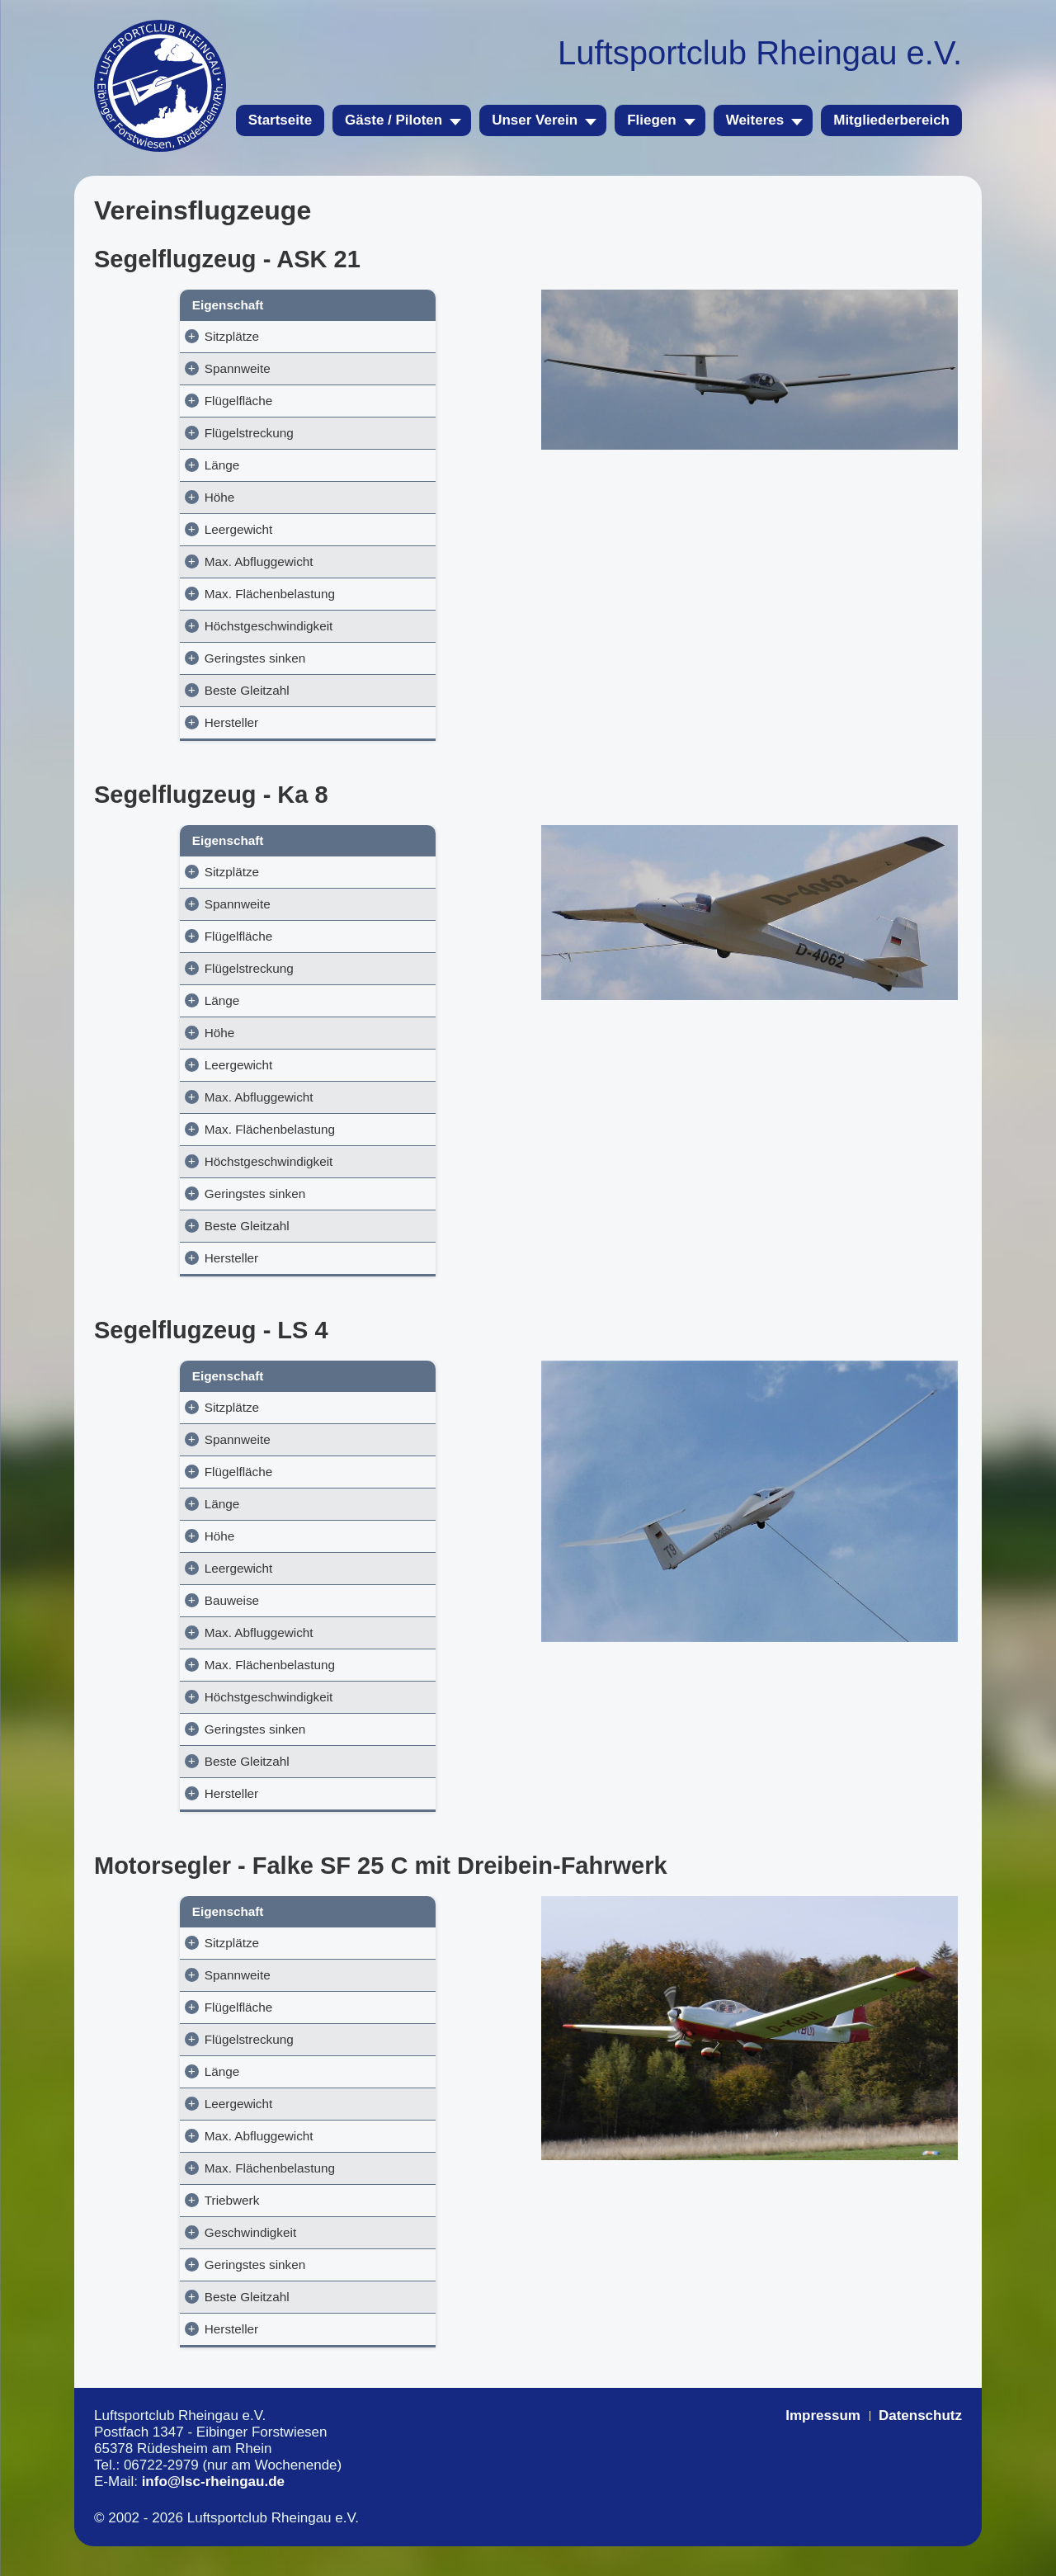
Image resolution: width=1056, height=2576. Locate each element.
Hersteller (137, 737)
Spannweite (144, 368)
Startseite (280, 120)
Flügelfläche (144, 401)
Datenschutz (920, 2445)
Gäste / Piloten (393, 120)
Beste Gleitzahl (153, 705)
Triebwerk (171, 2230)
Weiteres (755, 120)
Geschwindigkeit (189, 2262)
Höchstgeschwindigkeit (175, 641)
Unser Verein (535, 120)
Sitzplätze (138, 336)
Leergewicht (144, 529)
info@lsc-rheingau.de (213, 2511)
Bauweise (169, 1630)
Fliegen (651, 120)
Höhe (126, 497)
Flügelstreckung (155, 433)
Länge (128, 465)
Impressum (822, 2445)
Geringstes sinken (161, 673)
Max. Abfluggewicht (165, 561)
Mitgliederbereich (891, 120)
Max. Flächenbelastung (160, 601)
